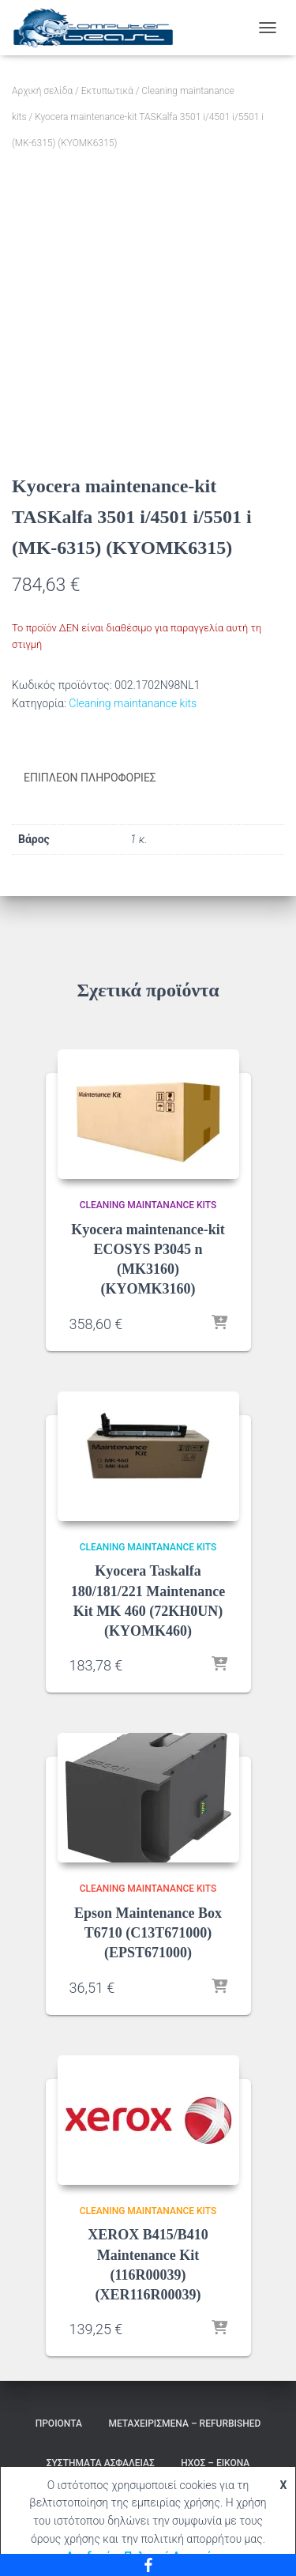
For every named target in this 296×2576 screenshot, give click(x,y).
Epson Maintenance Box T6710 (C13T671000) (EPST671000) (148, 1932)
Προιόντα (59, 2423)
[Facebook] (148, 2565)
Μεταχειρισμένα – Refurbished (184, 2423)
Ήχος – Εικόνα (215, 2463)
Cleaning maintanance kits (133, 703)
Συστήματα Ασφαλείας (101, 2463)
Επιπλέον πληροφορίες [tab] (90, 777)
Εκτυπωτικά (107, 90)
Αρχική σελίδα (42, 90)
